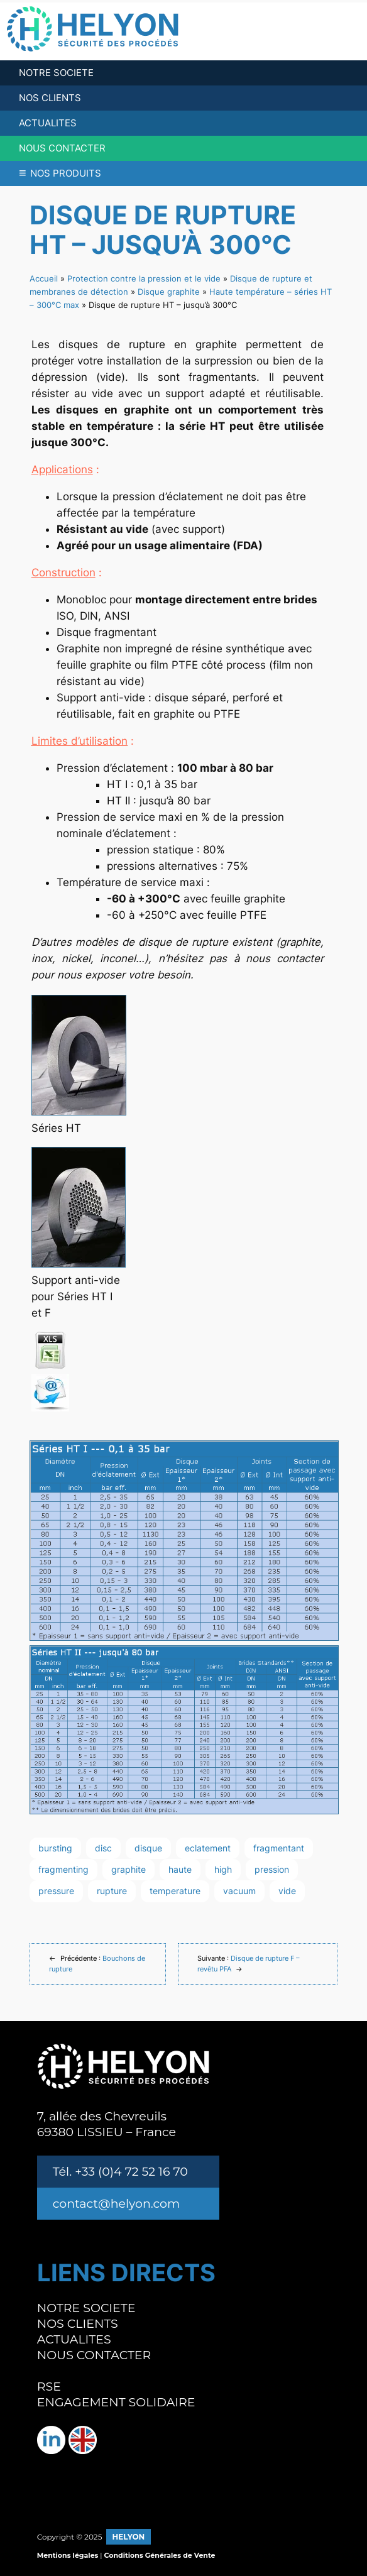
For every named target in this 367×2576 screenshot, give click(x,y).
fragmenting (63, 1869)
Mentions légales (68, 2555)
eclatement (208, 1848)
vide (287, 1890)
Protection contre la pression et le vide (144, 278)
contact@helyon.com (116, 2203)
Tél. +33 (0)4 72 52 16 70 (120, 2171)
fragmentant (278, 1848)
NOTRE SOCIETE (56, 73)
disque (148, 1848)
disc (103, 1848)
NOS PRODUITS (60, 172)
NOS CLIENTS (50, 98)
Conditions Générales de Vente (159, 2555)
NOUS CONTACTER (62, 148)
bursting (55, 1848)
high (223, 1869)
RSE (49, 2386)
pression (272, 1869)
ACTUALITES (48, 123)
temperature (175, 1890)
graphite (128, 1869)
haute (180, 1869)
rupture (112, 1890)
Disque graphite (169, 292)
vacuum (239, 1890)
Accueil (44, 278)
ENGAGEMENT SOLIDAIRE (116, 2402)
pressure (56, 1890)
